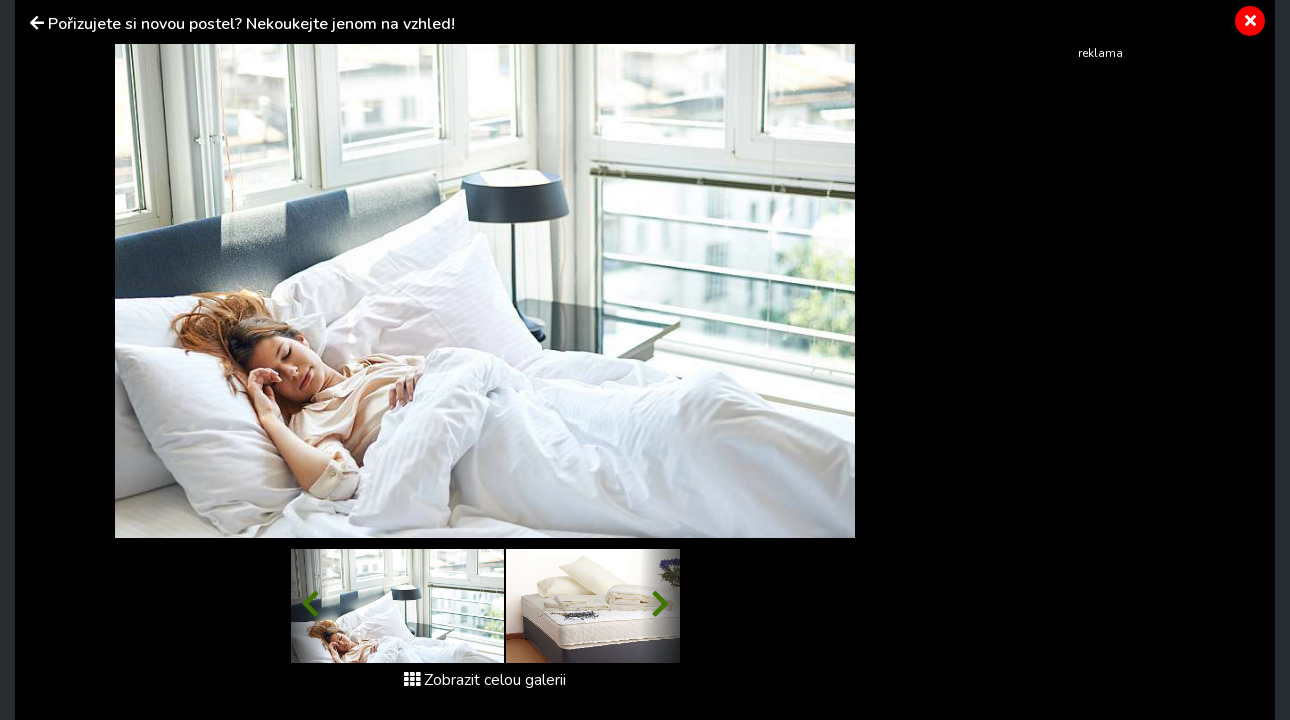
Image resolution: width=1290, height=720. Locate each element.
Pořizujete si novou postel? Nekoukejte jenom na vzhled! (251, 24)
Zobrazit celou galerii (485, 680)
